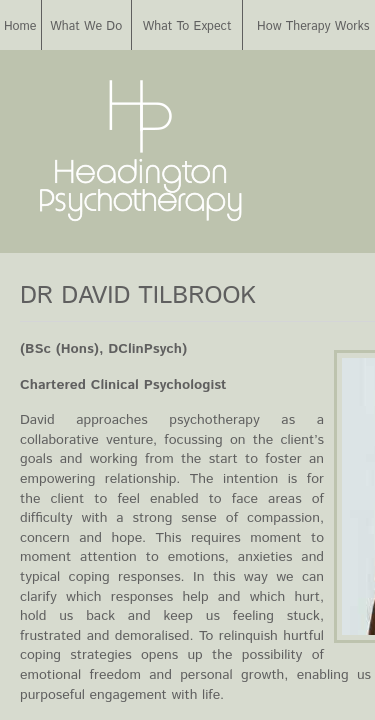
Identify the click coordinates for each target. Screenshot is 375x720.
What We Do (86, 26)
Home (20, 26)
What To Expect (187, 26)
